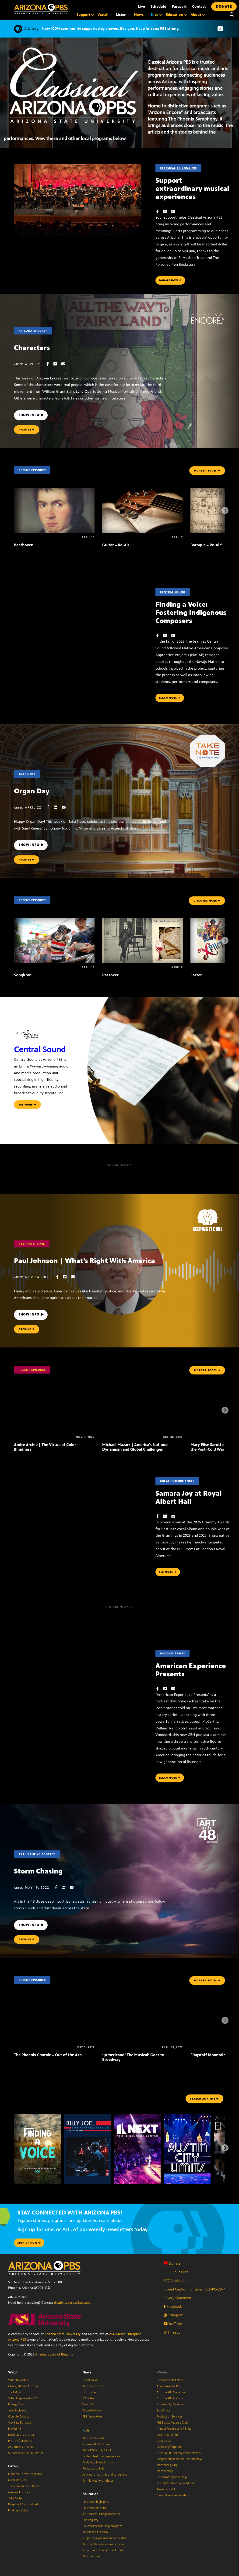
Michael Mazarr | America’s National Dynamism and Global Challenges (135, 1447)
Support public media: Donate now (179, 2459)
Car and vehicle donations (173, 2495)
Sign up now (29, 2242)
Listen (13, 2466)
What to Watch (18, 2380)
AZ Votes (88, 2398)
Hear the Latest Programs (25, 2474)
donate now (170, 280)
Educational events (94, 2508)
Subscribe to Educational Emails (103, 2550)
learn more (169, 697)
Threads (172, 2332)
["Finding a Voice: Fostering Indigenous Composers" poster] (37, 2149)
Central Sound (40, 1049)
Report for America (95, 2532)
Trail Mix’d (14, 2392)
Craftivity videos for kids (97, 2462)
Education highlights (95, 2502)
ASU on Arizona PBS (21, 2447)
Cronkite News (92, 2410)
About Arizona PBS (169, 2386)
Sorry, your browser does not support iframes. (77, 624)
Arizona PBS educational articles (103, 2544)
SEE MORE (27, 1104)
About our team (92, 2556)
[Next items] (224, 510)
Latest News (90, 2380)
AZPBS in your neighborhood (101, 2514)
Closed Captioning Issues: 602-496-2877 (194, 2289)
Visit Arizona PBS (167, 2435)
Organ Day (31, 791)
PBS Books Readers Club (172, 2422)
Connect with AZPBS (170, 2380)
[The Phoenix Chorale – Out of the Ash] (54, 2000)
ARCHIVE (27, 429)
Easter (196, 975)
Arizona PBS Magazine (171, 2392)
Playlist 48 (14, 2429)
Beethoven (23, 545)
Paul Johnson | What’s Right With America (84, 1261)
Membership (165, 2471)
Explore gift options (169, 2447)
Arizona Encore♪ (19, 2492)
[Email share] (175, 211)
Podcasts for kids (93, 2468)
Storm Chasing (38, 1871)
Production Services (169, 2416)
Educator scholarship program (102, 2526)
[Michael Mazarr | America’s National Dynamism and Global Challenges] (142, 1390)
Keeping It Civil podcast (23, 2504)
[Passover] (142, 920)
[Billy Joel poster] (87, 2149)
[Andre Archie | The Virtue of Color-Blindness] (54, 1390)
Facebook (173, 2306)
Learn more (169, 1777)
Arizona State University (63, 2334)
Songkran (23, 975)
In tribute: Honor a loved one (176, 2483)
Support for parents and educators (104, 2538)
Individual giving (167, 2465)
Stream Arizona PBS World (25, 2453)
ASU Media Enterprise (125, 2334)
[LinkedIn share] (167, 211)
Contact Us (164, 2441)
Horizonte (89, 2392)
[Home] (41, 9)
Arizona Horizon (93, 2386)
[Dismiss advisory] (220, 29)
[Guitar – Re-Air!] (142, 490)
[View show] (137, 2149)
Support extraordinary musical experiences (192, 188)
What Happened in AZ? (23, 2398)
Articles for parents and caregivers (104, 2474)
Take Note (15, 2498)
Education (90, 2494)
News (86, 2372)
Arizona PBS (17, 2340)
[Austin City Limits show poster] (187, 2149)
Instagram (173, 2315)
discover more (206, 900)
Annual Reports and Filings (174, 2429)
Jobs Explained (17, 2410)
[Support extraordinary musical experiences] (77, 167)
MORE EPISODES (207, 470)
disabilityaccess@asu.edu (72, 2303)
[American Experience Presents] (77, 1652)
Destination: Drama (21, 2435)
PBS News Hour (92, 2416)
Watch (13, 2372)
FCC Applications (177, 2280)
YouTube (173, 2323)
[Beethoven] (54, 490)
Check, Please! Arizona (23, 2386)
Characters (32, 348)
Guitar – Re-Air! (116, 545)
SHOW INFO (32, 415)
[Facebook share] (159, 211)
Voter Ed (88, 2404)
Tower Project (166, 2489)
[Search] (232, 15)
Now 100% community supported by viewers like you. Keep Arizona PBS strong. (110, 28)
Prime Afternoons (20, 2441)
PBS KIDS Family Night (96, 2450)
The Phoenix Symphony (23, 2486)
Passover (110, 975)
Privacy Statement (177, 2298)
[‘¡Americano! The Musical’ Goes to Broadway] (142, 2000)
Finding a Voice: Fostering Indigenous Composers (190, 612)
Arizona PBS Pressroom (172, 2398)
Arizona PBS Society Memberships (178, 2453)
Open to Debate (18, 2416)
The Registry (90, 2520)
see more (167, 1572)
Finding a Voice (18, 2510)
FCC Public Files (176, 2272)
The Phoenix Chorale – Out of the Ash (48, 2055)
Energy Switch (17, 2404)
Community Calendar (171, 2404)
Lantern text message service (101, 2456)
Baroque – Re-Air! (206, 545)
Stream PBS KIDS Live (96, 2444)
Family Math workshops (97, 2481)
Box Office (163, 2410)
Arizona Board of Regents (54, 2354)
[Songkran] (54, 920)
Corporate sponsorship (172, 2477)
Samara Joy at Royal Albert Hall (188, 1497)
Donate (172, 2263)
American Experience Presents (190, 1670)
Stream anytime (204, 2098)
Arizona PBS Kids (93, 2438)
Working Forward (20, 2422)
